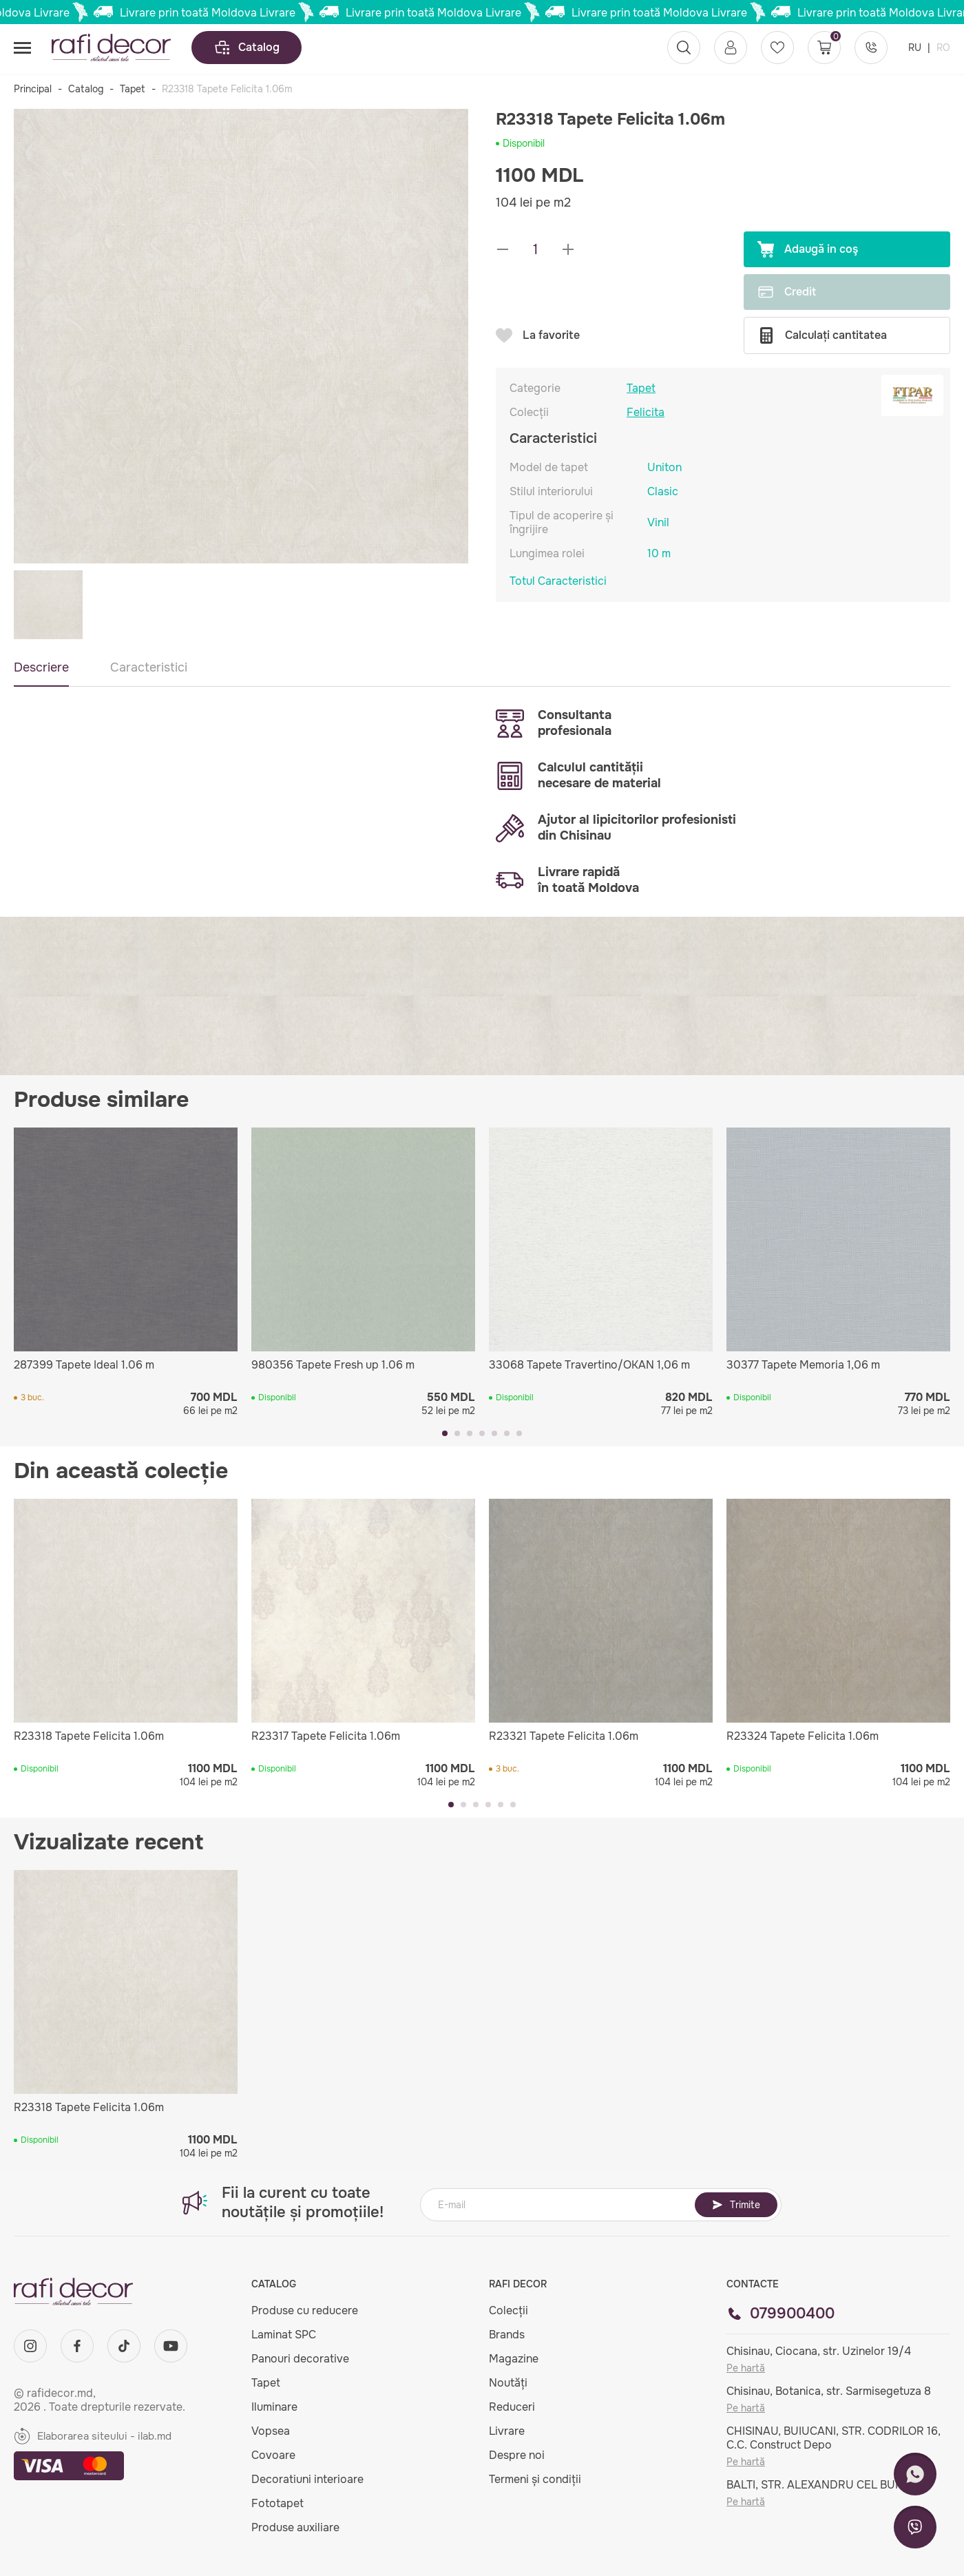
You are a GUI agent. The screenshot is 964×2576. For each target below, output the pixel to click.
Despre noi (517, 2455)
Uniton (664, 467)
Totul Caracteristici (558, 581)
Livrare (507, 2431)
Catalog (246, 47)
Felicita (645, 412)
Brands (507, 2334)
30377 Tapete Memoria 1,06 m (803, 1365)
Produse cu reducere (304, 2310)
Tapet (132, 89)
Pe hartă (745, 2368)
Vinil (658, 522)
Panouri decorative (300, 2358)
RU (916, 47)
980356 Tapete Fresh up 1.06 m (333, 1365)
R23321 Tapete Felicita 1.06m (563, 1736)
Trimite (736, 2205)
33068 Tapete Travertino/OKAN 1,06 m (589, 1365)
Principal (33, 89)
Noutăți (508, 2383)
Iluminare (274, 2407)
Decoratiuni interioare (307, 2479)
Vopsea (270, 2431)
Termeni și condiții (535, 2479)
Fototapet (277, 2503)
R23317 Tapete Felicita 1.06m (325, 1736)
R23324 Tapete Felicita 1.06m (802, 1736)
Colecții (508, 2310)
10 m (659, 553)
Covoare (273, 2455)
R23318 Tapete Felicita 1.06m (89, 1736)
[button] (445, 1433)
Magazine (513, 2358)
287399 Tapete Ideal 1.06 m (84, 1365)
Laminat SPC (283, 2334)
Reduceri (512, 2407)
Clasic (662, 491)
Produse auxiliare (295, 2527)
